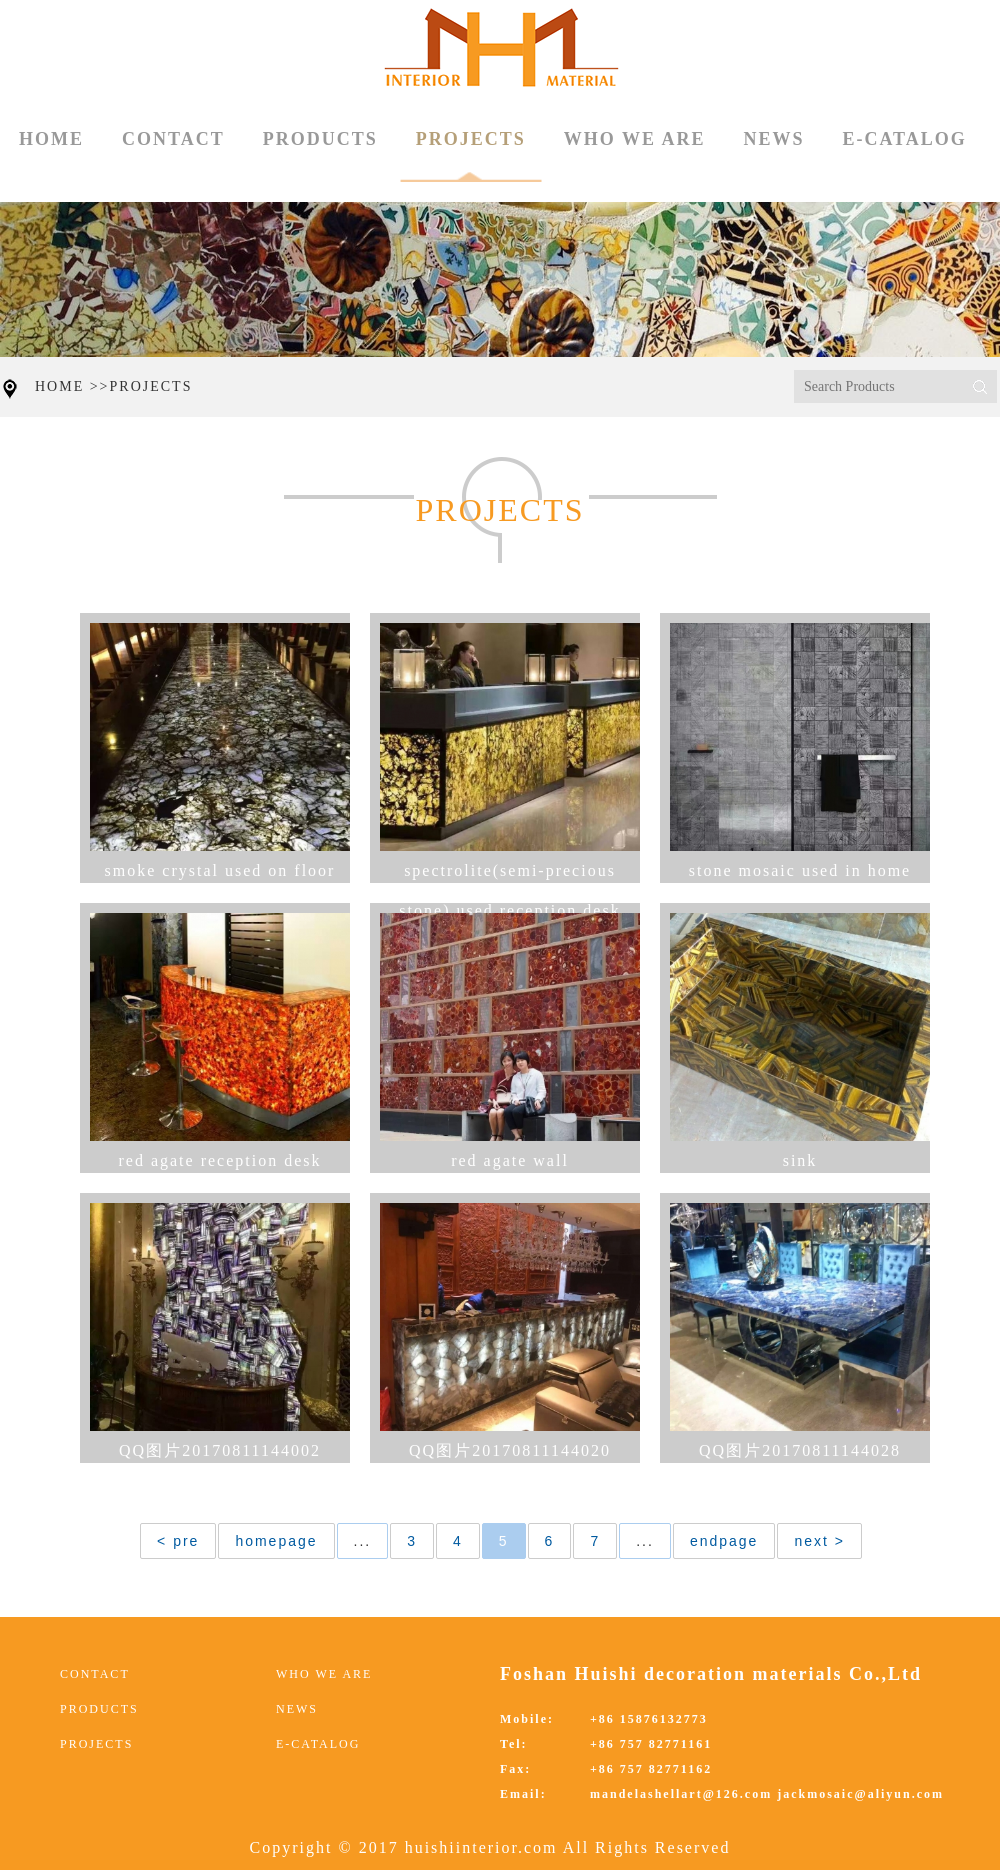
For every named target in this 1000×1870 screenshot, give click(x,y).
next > (819, 1541)
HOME (51, 139)
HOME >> (72, 386)
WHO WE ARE (635, 139)
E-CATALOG (904, 139)
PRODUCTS (320, 139)
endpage (724, 1541)
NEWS (773, 139)
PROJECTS (471, 155)
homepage (276, 1541)
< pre (178, 1541)
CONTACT (173, 139)
